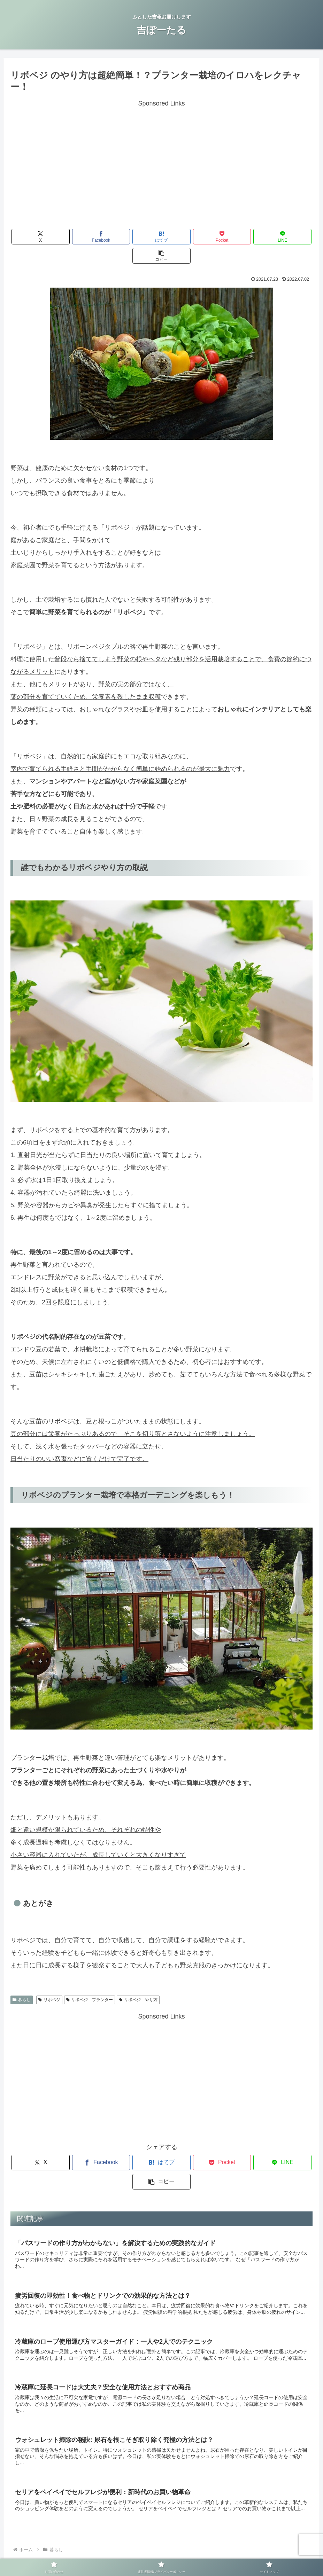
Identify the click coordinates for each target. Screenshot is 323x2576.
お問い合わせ (102, 2554)
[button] (288, 236)
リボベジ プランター (89, 1980)
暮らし (22, 1980)
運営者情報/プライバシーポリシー (161, 2554)
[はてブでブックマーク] (136, 236)
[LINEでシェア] (238, 236)
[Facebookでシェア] (85, 236)
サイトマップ (220, 2554)
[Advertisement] (161, 158)
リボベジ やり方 (138, 1980)
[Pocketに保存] (187, 236)
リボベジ (49, 1980)
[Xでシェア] (34, 236)
